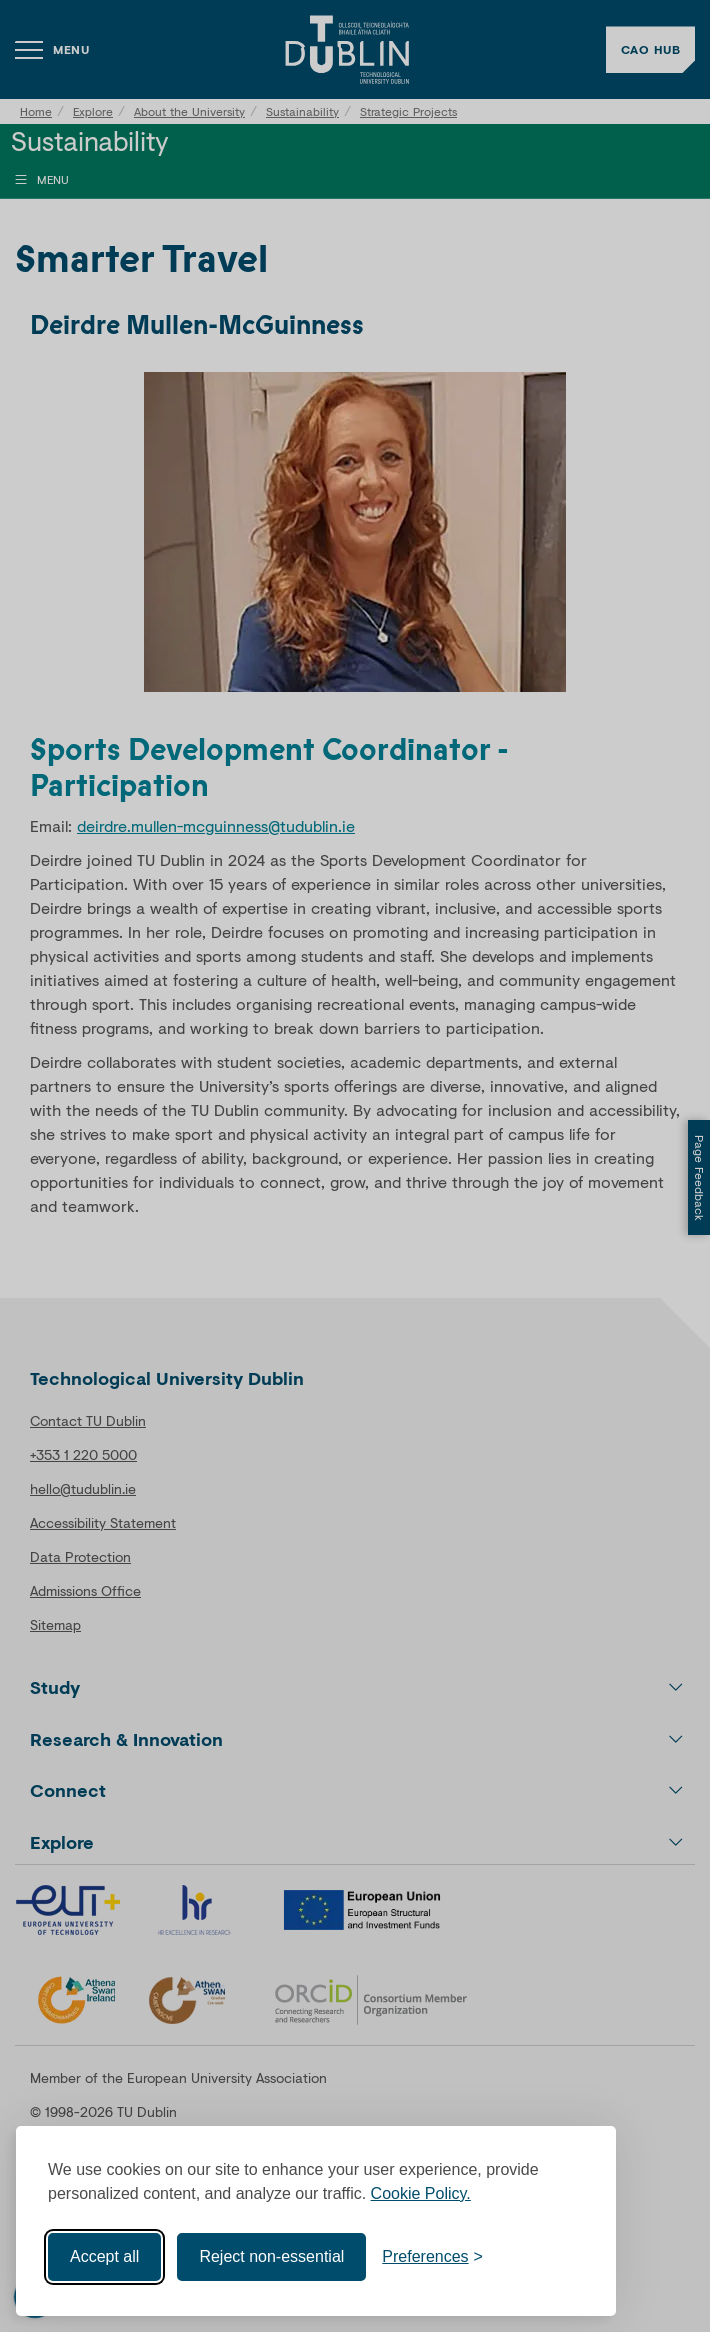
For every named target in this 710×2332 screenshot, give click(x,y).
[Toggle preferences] (432, 2257)
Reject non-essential (271, 2256)
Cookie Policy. (421, 2193)
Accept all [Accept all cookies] (104, 2256)
